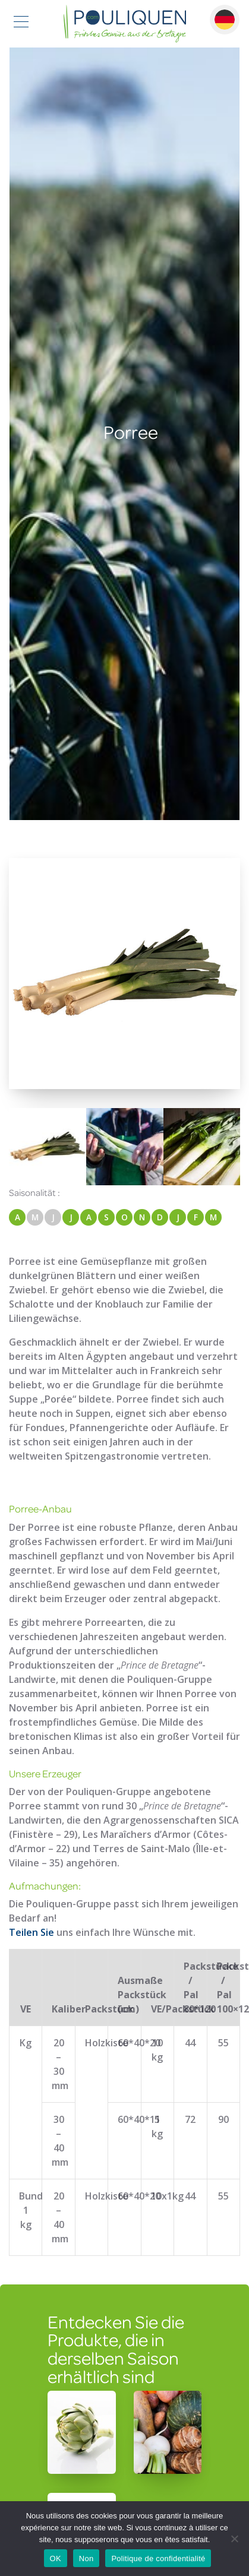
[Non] (234, 2539)
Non (86, 2558)
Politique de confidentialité (158, 2558)
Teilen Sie (31, 1932)
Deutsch (225, 20)
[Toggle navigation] (21, 23)
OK (55, 2558)
